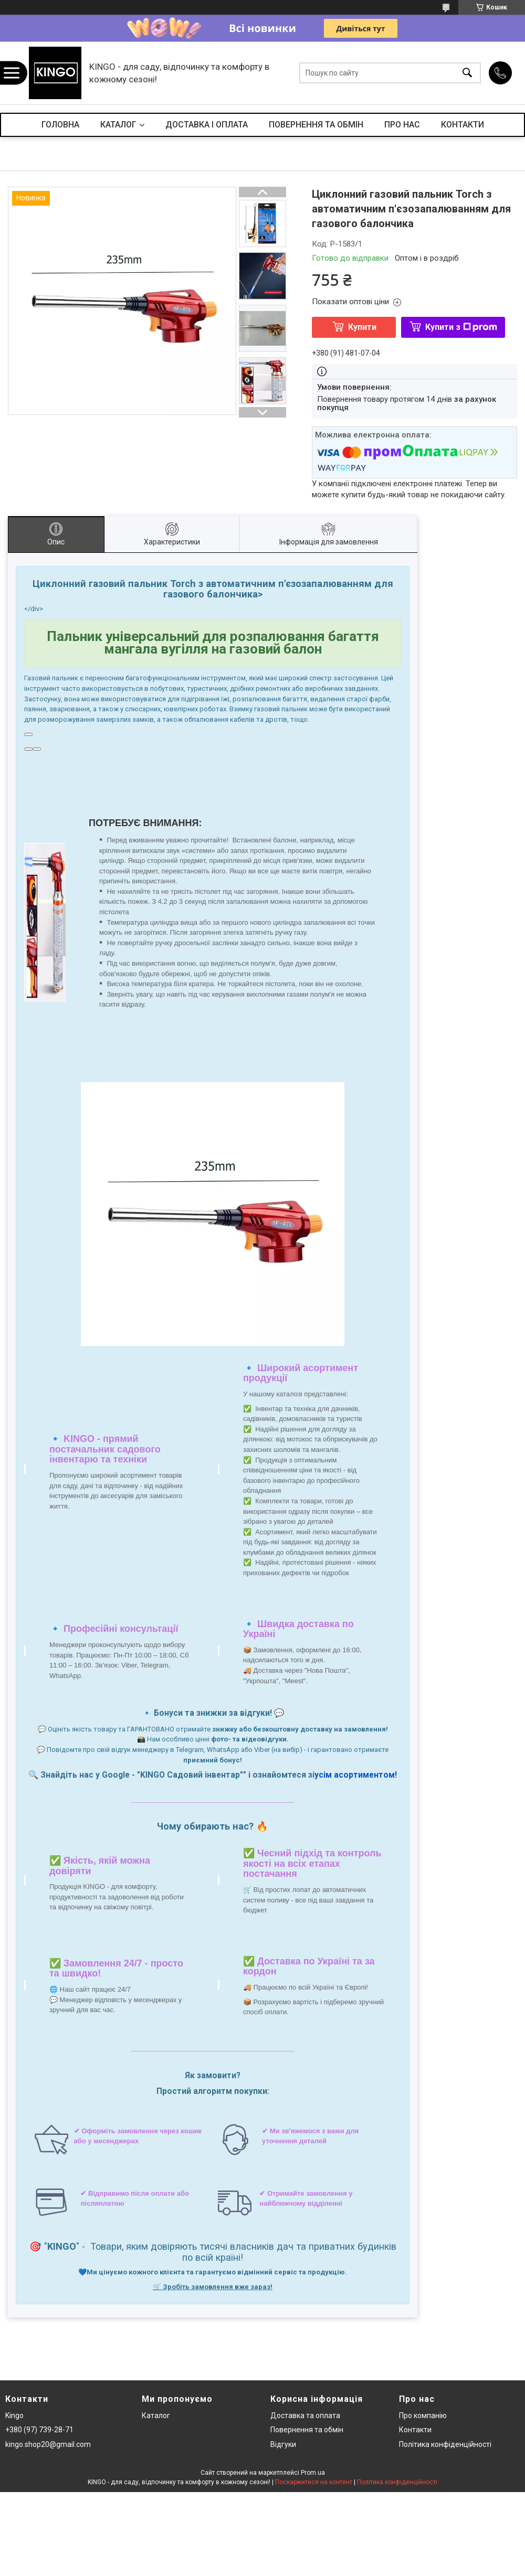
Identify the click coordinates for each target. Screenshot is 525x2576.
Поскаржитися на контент (313, 2482)
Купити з (461, 327)
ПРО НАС (402, 125)
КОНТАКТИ (462, 125)
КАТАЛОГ (118, 125)
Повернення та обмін (306, 2429)
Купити (362, 327)
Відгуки (283, 2444)
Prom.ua (313, 2472)
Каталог (156, 2415)
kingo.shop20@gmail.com (48, 2444)
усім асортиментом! (355, 1775)
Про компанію (423, 2415)
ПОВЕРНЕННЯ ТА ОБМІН (316, 125)
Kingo (14, 2415)
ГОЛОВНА (60, 125)
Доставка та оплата (305, 2415)
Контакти (415, 2429)
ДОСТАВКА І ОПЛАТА (206, 125)
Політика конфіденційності (445, 2444)
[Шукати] (467, 73)
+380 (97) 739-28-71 (39, 2429)
